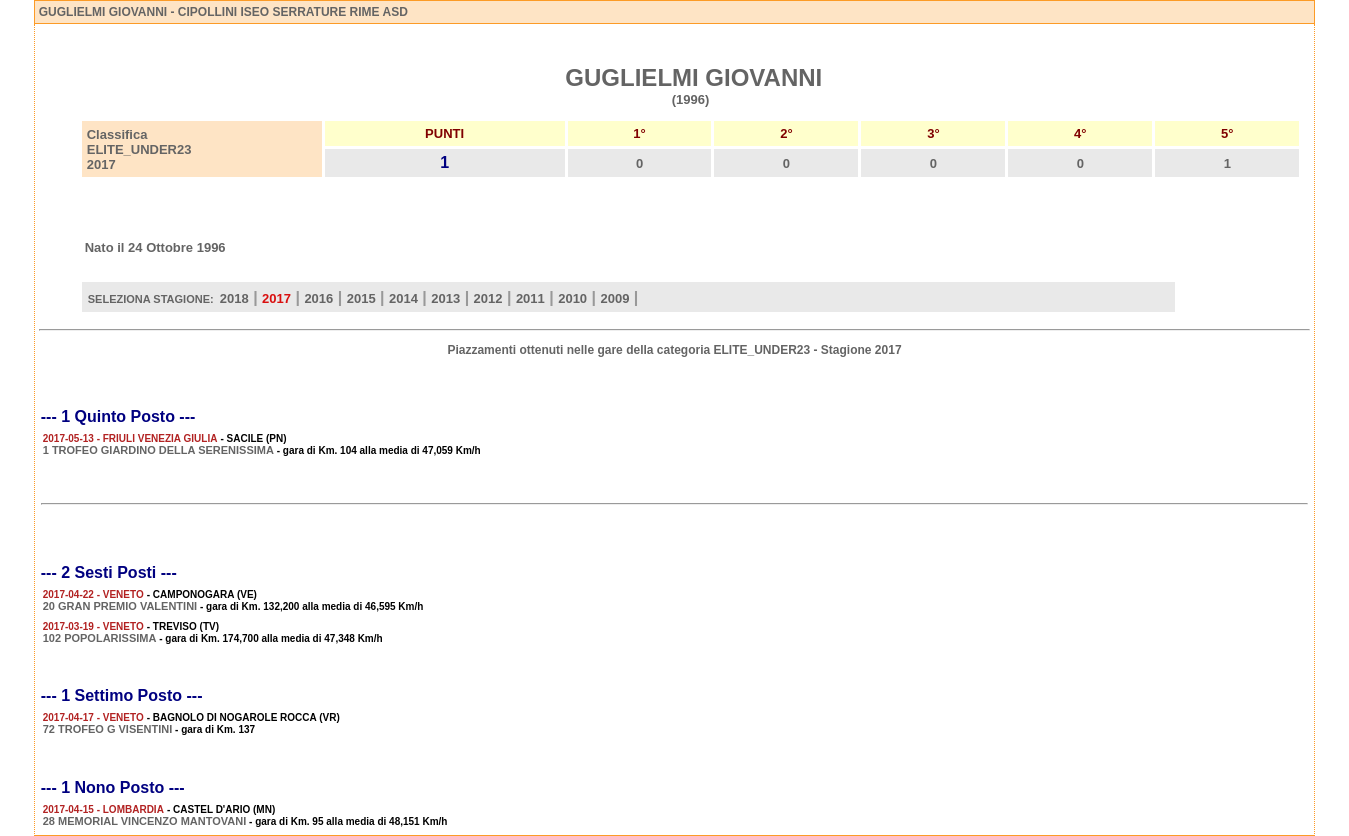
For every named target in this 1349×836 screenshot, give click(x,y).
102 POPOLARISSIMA (100, 638)
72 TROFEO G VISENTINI (108, 729)
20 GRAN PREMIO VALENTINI (120, 606)
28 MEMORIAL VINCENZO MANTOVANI (145, 821)
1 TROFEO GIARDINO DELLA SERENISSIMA (158, 450)
